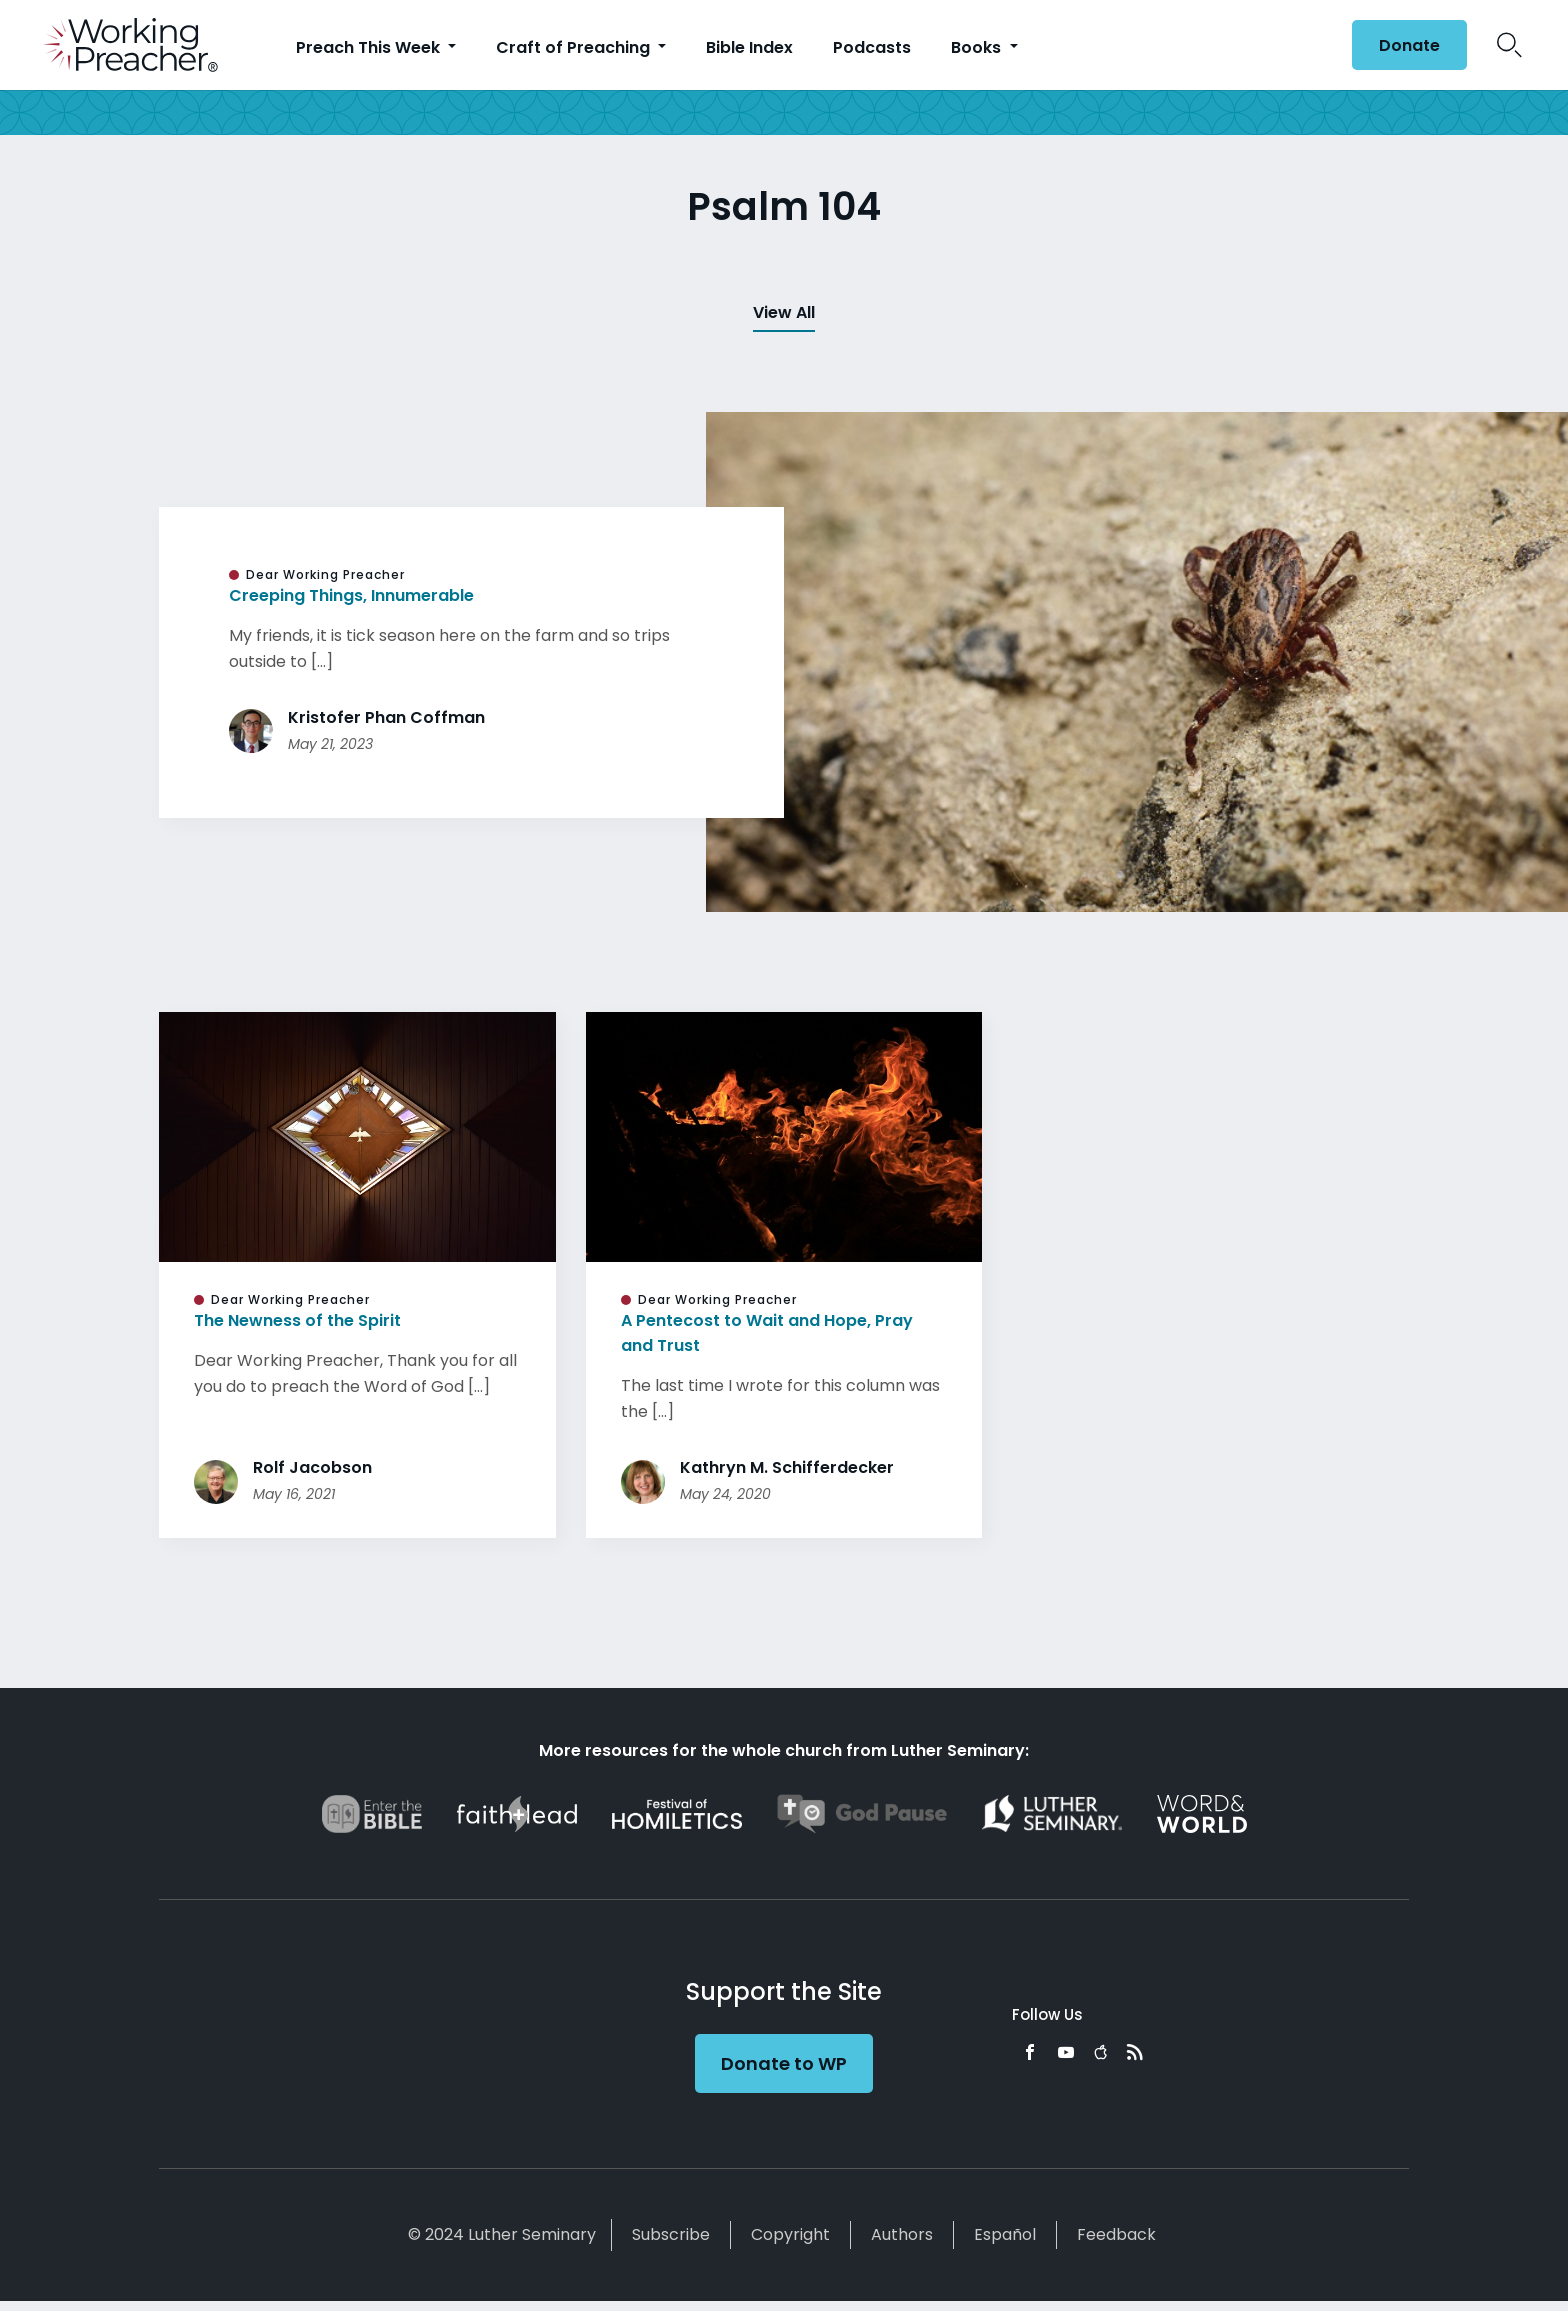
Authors (902, 2234)
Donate (1409, 45)
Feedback (1116, 2234)
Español (1005, 2234)
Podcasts (872, 47)
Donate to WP (784, 2063)
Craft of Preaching (575, 47)
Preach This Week (370, 47)
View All (784, 312)
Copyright (790, 2234)
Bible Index (749, 47)
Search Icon (1509, 45)
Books (978, 47)
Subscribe (671, 2234)
